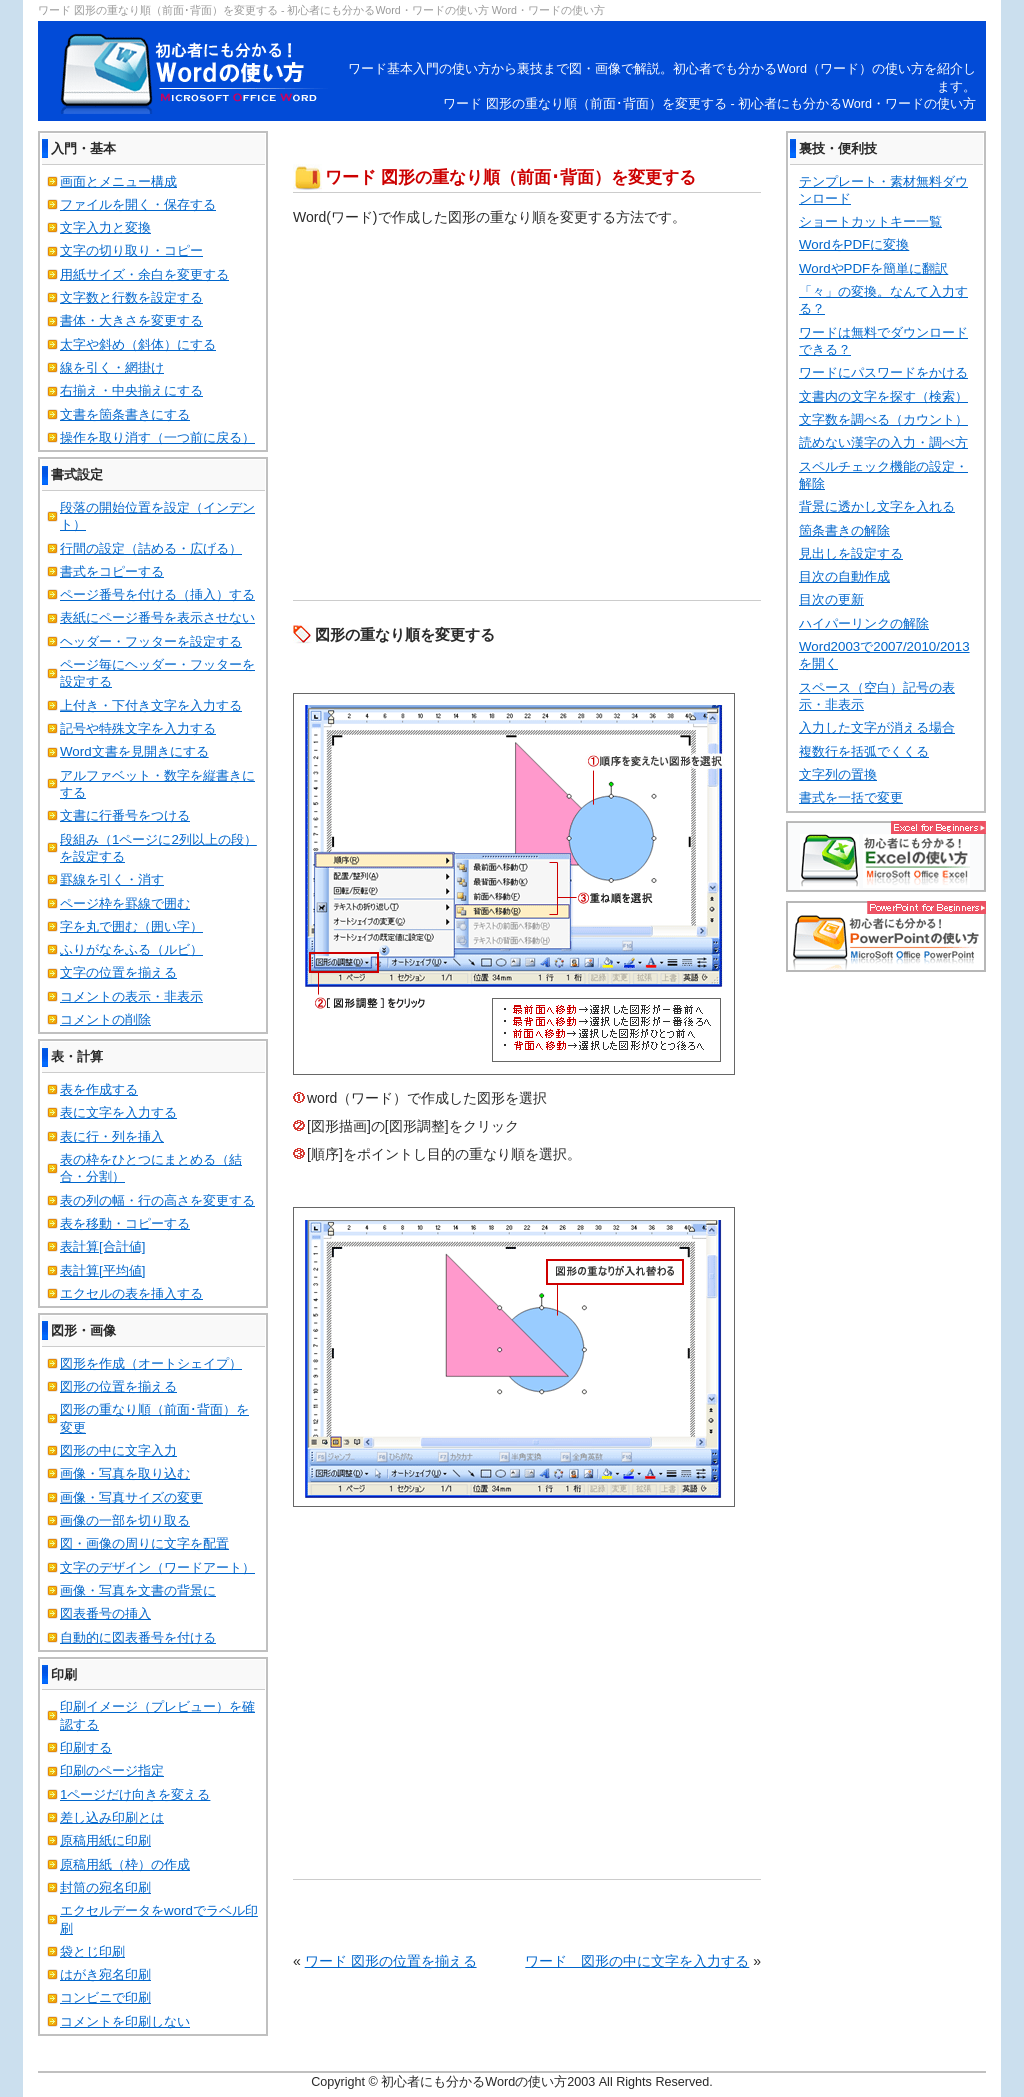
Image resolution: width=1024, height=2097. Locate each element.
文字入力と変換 (105, 227)
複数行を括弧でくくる (864, 751)
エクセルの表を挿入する (131, 1293)
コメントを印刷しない (125, 2021)
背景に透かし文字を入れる (877, 506)
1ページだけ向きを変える (135, 1794)
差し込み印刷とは (112, 1817)
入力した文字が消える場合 (877, 727)
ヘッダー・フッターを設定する (151, 641)
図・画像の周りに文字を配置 (144, 1543)
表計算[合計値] (102, 1246)
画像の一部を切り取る (125, 1520)
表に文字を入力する (118, 1112)
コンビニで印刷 (105, 1997)
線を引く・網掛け (112, 367)
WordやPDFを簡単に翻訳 (873, 268)
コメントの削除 (105, 1019)
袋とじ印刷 (92, 1951)
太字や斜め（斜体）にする (138, 344)
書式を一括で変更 (851, 797)
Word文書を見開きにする (134, 751)
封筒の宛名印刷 (105, 1887)
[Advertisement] (527, 143)
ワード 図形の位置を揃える (391, 1961)
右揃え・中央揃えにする (131, 390)
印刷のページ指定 (112, 1770)
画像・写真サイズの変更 (131, 1497)
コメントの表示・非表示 (131, 996)
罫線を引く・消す (112, 879)
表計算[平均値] (102, 1270)
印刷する (86, 1747)
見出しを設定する (851, 553)
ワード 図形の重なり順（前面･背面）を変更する (510, 177)
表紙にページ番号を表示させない (157, 617)
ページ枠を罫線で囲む (125, 903)
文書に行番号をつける (125, 815)
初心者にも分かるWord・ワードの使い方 (191, 71)
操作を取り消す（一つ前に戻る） (157, 437)
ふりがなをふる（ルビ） (131, 949)
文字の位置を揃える (118, 972)
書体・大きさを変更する (131, 320)
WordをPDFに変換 (854, 244)
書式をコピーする (112, 571)
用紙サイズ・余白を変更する (144, 274)
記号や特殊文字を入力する (138, 728)
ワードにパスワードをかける (883, 372)
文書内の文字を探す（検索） (883, 396)
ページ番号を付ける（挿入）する (157, 594)
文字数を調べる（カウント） (883, 419)
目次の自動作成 (844, 576)
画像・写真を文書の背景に (138, 1590)
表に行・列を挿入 (112, 1136)
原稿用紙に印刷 (105, 1840)
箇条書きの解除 (844, 530)
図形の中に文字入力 (118, 1450)
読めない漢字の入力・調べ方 (883, 442)
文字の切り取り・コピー (131, 250)
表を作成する (99, 1089)
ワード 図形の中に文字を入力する (637, 1961)
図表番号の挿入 (105, 1613)
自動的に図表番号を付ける (138, 1637)
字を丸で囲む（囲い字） (131, 926)
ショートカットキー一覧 (870, 221)
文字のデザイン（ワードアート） (157, 1567)
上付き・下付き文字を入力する (151, 705)
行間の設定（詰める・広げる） (151, 548)
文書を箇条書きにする (125, 414)
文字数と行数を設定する (131, 297)
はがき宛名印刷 (105, 1974)
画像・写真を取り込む (125, 1473)
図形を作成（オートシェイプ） (151, 1363)
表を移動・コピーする (125, 1223)
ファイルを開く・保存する (138, 204)
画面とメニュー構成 (118, 181)
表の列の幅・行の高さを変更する (157, 1200)
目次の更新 (831, 599)
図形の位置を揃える (118, 1386)
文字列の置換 (838, 774)
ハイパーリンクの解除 (864, 623)
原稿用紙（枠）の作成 (125, 1864)
